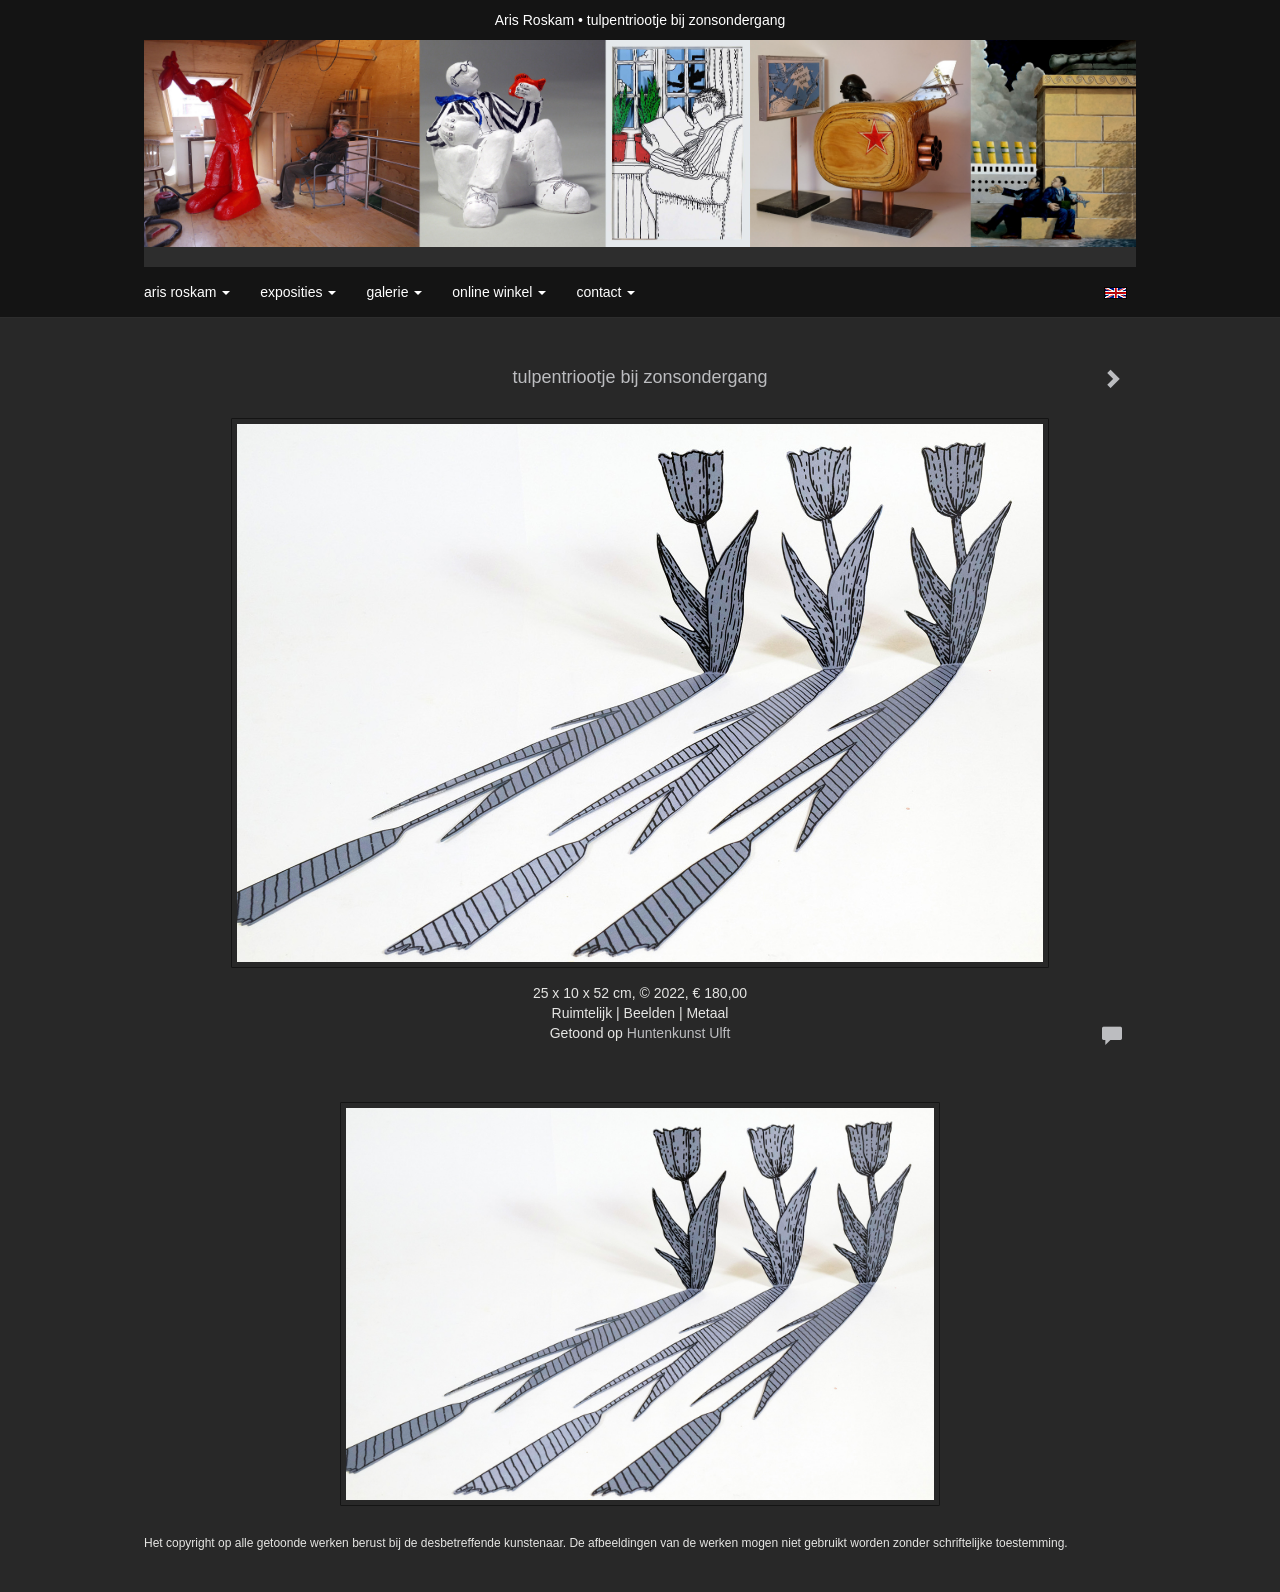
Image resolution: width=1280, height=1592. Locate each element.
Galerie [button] (394, 292)
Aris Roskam (534, 20)
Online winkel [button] (499, 292)
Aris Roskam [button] (187, 292)
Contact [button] (605, 292)
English (1115, 293)
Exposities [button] (298, 292)
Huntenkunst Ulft (679, 1033)
